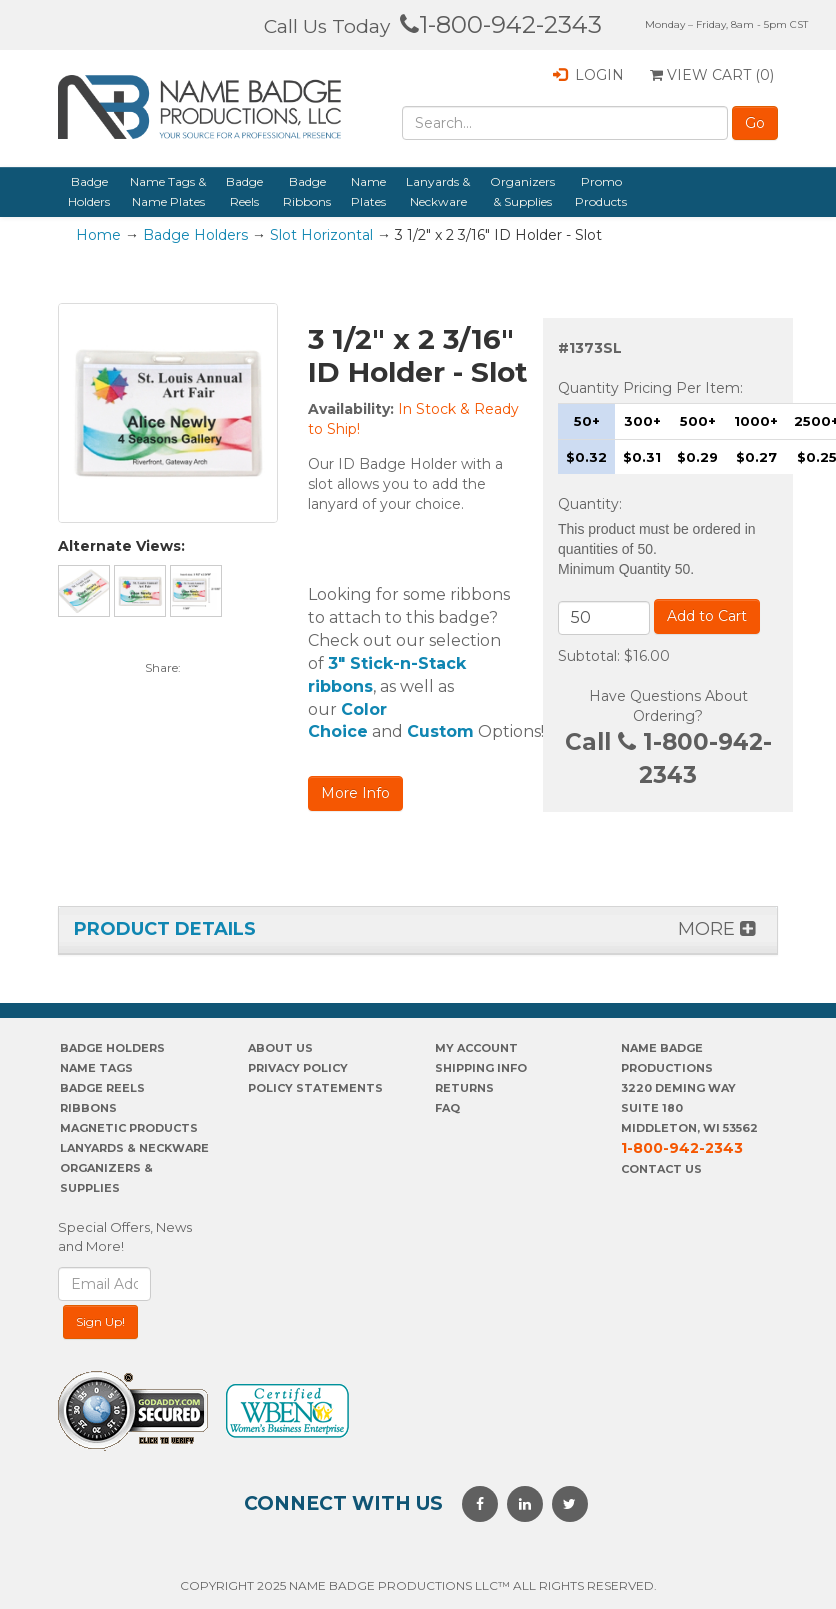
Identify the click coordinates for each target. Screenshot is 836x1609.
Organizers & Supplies (522, 191)
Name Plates (368, 191)
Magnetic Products (129, 1128)
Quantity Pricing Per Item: (650, 388)
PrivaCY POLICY (298, 1068)
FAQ (447, 1108)
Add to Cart (707, 616)
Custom (440, 731)
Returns (464, 1088)
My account (476, 1048)
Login (588, 75)
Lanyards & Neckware (438, 191)
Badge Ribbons (307, 191)
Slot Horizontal (321, 235)
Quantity (588, 504)
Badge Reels (244, 191)
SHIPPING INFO (481, 1068)
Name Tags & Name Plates (168, 191)
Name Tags (96, 1068)
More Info (355, 793)
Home (98, 235)
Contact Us (661, 1169)
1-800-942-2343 (501, 24)
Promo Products (601, 191)
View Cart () (712, 75)
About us (280, 1048)
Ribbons (88, 1108)
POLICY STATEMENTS (315, 1088)
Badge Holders (89, 191)
